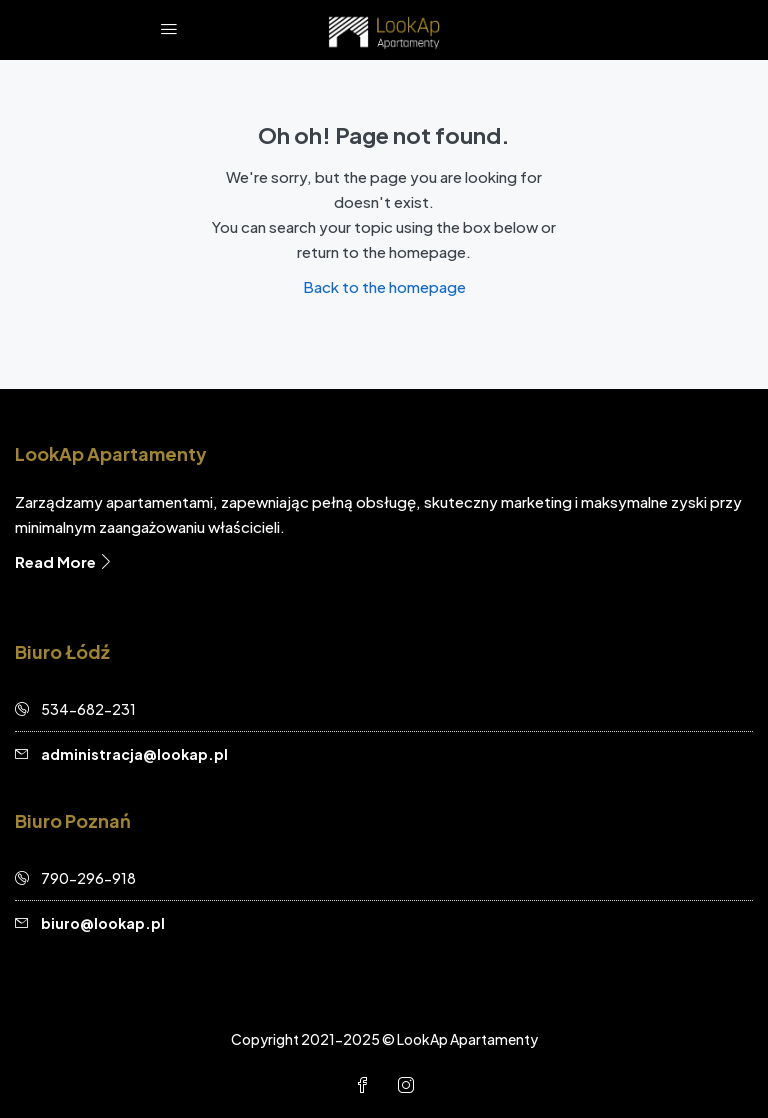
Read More (64, 561)
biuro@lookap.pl (103, 923)
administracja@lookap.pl (134, 754)
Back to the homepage (384, 286)
